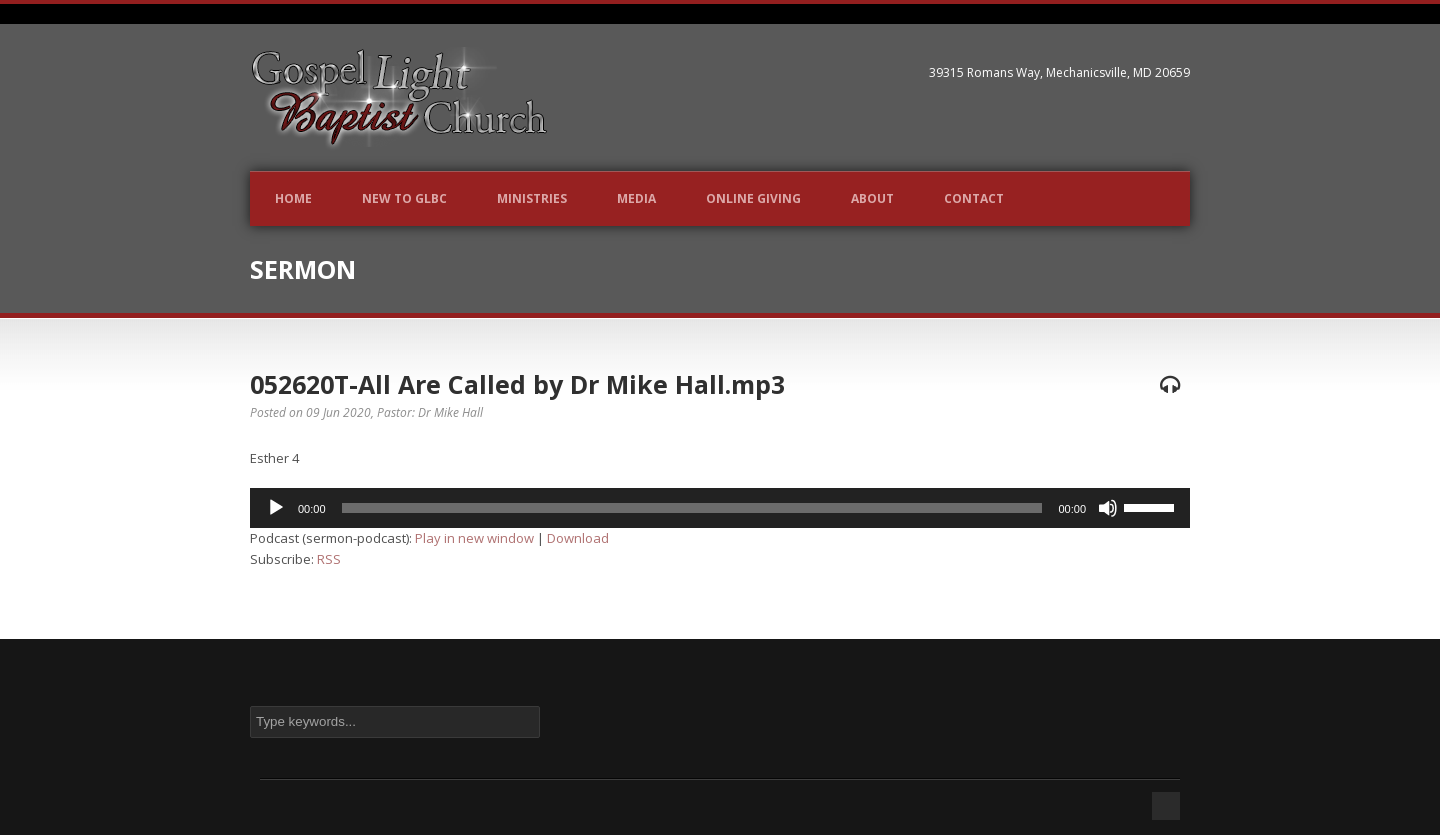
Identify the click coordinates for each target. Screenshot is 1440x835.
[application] (720, 508)
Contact (974, 198)
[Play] (276, 508)
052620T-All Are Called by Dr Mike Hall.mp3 (517, 384)
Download (578, 538)
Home (293, 198)
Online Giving (753, 198)
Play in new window (474, 538)
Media (636, 198)
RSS (329, 559)
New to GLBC (404, 198)
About (872, 198)
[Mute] (1108, 508)
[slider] (692, 508)
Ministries (532, 198)
